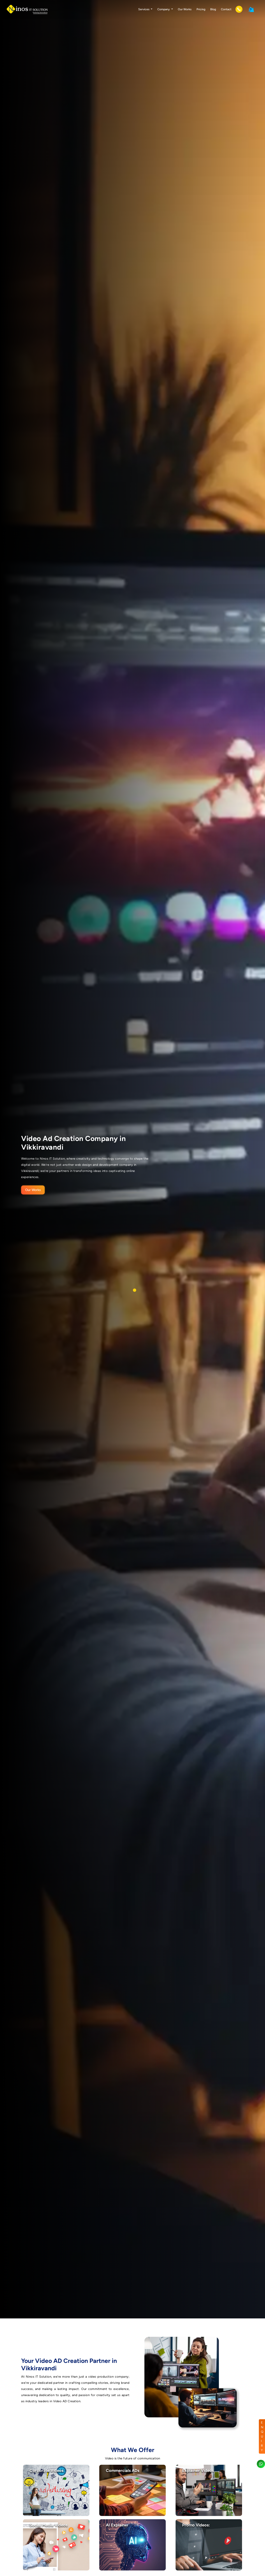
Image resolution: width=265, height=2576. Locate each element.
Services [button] (144, 9)
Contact (226, 9)
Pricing (200, 9)
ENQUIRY (262, 2436)
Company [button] (163, 9)
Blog (213, 9)
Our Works (185, 9)
